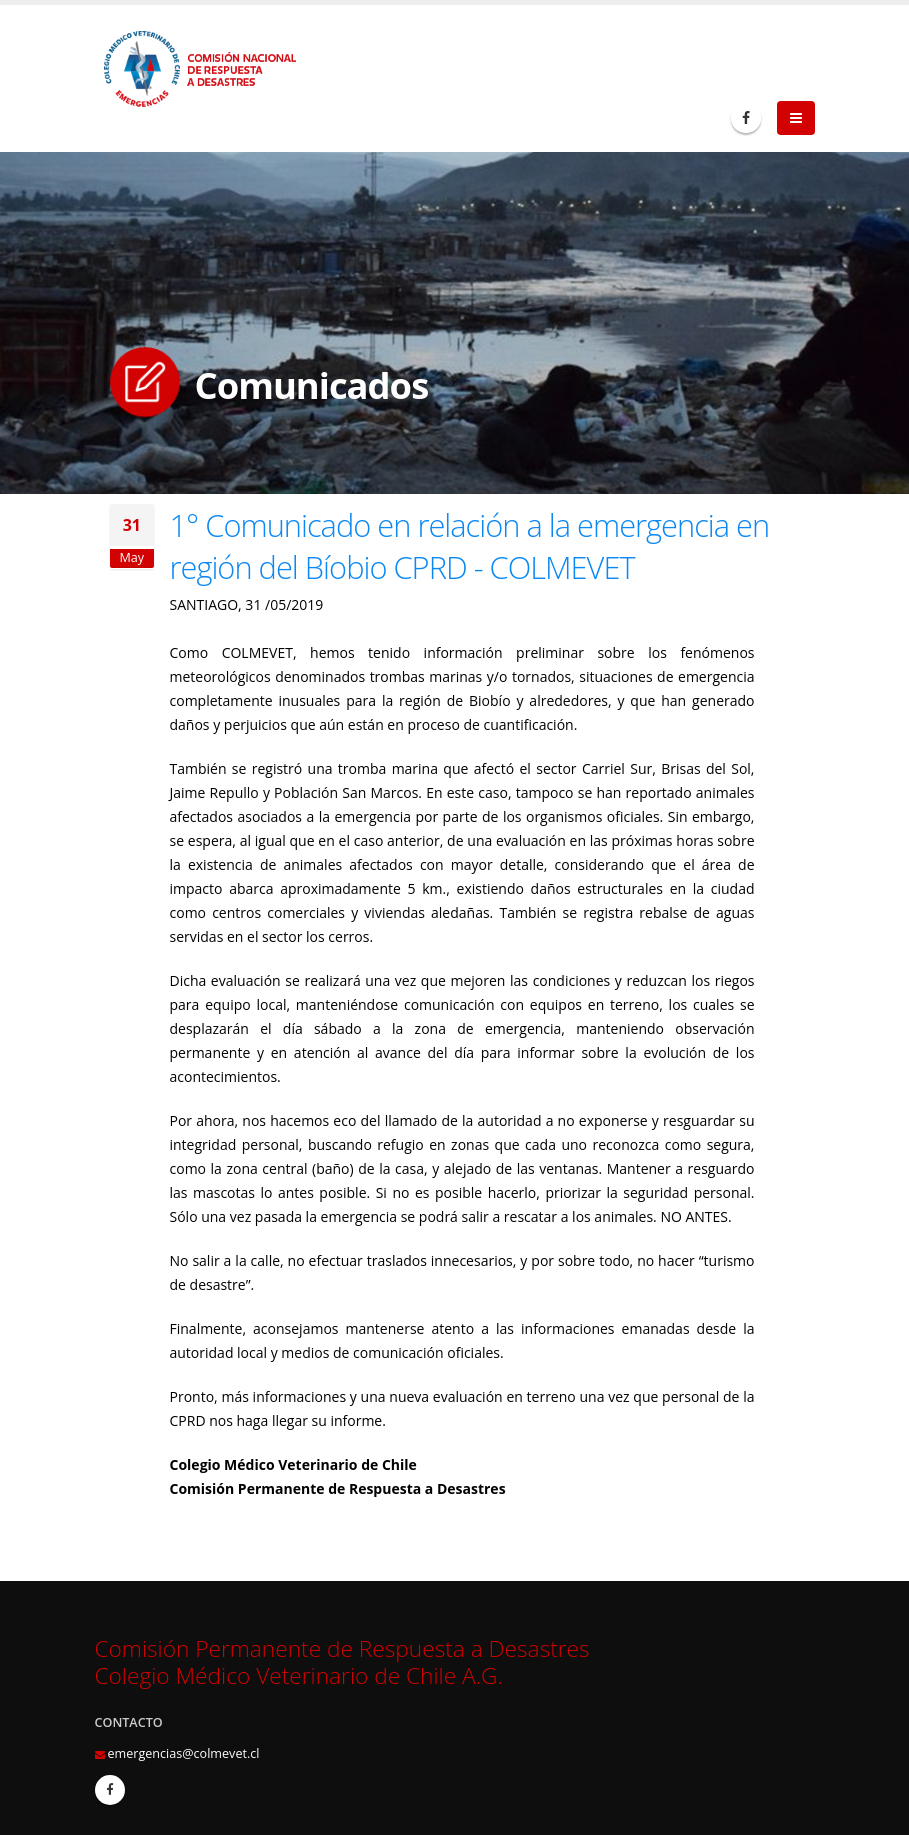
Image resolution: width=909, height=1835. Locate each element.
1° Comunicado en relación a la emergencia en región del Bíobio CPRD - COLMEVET (470, 546)
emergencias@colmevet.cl (184, 1753)
